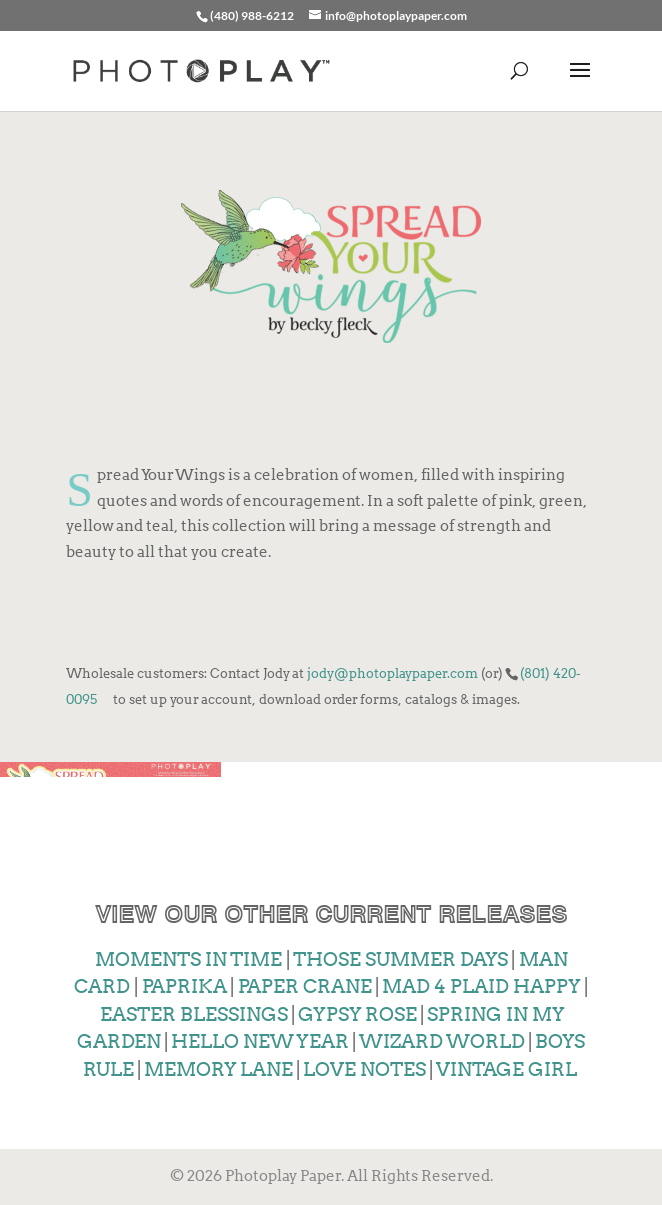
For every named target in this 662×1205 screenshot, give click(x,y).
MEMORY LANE (217, 1069)
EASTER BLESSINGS (192, 1014)
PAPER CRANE (305, 986)
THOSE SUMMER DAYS (400, 959)
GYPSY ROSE (357, 1014)
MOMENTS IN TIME (188, 959)
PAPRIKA (184, 986)
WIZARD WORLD (440, 1041)
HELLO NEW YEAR (258, 1041)
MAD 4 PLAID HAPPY (481, 986)
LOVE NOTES (364, 1069)
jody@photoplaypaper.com (392, 673)
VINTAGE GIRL (505, 1069)
